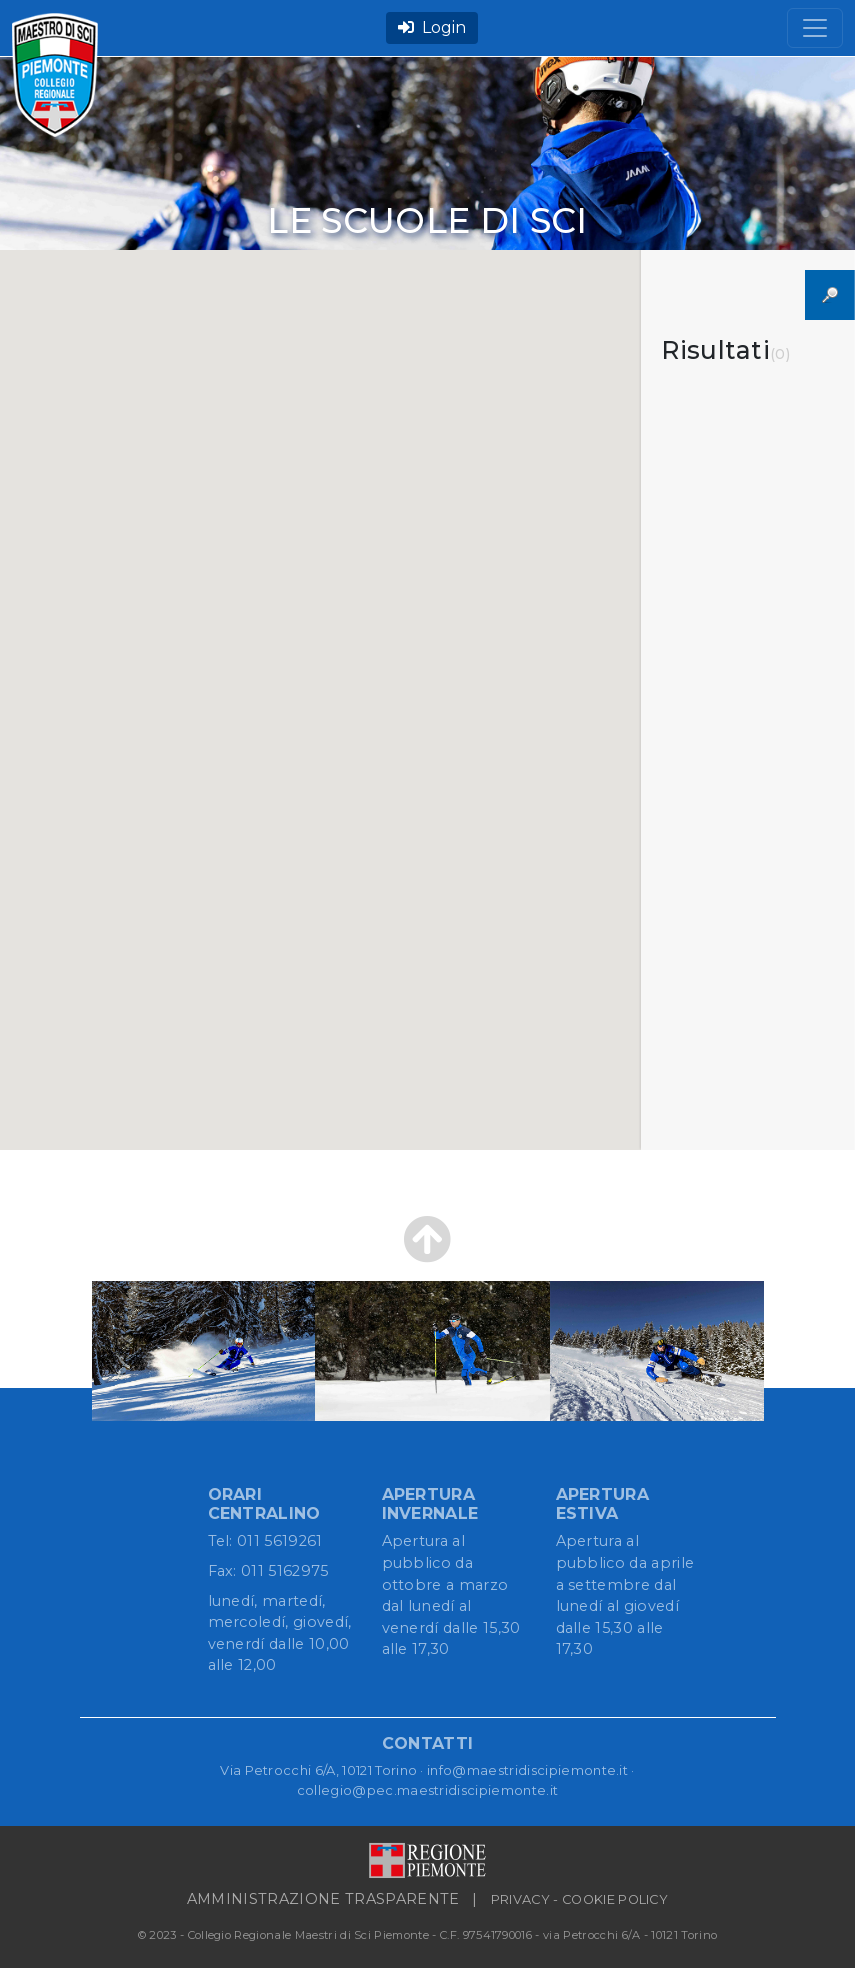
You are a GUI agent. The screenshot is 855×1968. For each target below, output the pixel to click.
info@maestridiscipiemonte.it (527, 1770)
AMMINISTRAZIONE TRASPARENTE (323, 1899)
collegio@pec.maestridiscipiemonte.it (428, 1790)
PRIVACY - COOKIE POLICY (579, 1899)
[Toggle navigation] (815, 28)
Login (432, 27)
